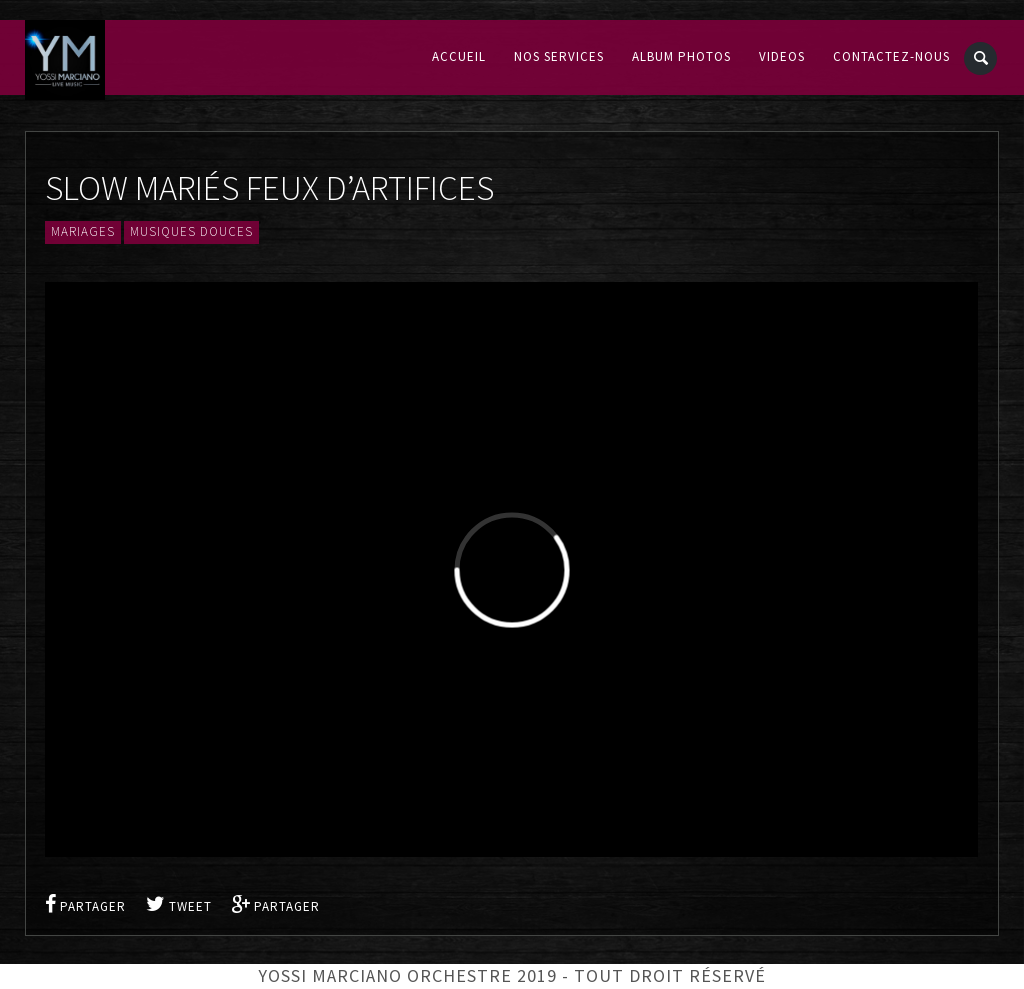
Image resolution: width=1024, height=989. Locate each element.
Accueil (459, 57)
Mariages (83, 232)
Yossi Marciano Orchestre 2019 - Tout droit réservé (512, 976)
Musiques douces (191, 232)
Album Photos (681, 57)
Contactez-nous (891, 57)
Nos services (559, 57)
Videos (782, 57)
